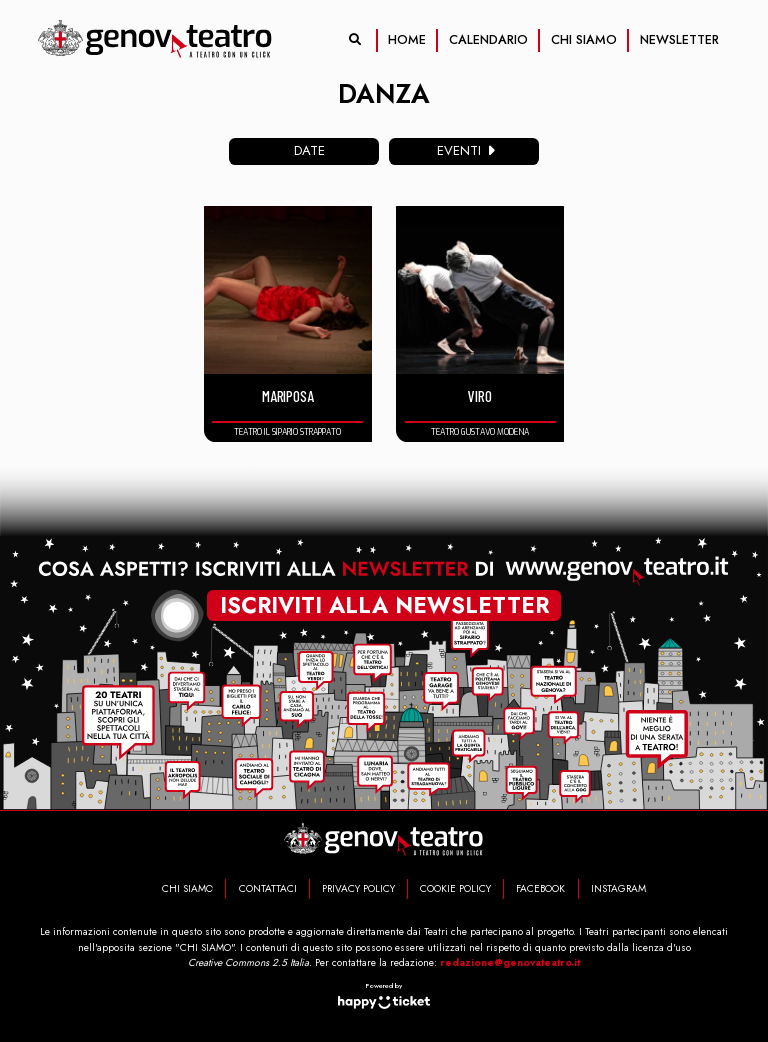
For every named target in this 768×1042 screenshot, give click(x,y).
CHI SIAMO (584, 40)
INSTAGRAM (618, 888)
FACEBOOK (540, 888)
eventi (469, 151)
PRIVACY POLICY (358, 888)
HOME (407, 40)
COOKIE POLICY (455, 888)
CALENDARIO (488, 40)
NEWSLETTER (679, 40)
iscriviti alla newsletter (384, 603)
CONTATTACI (268, 888)
